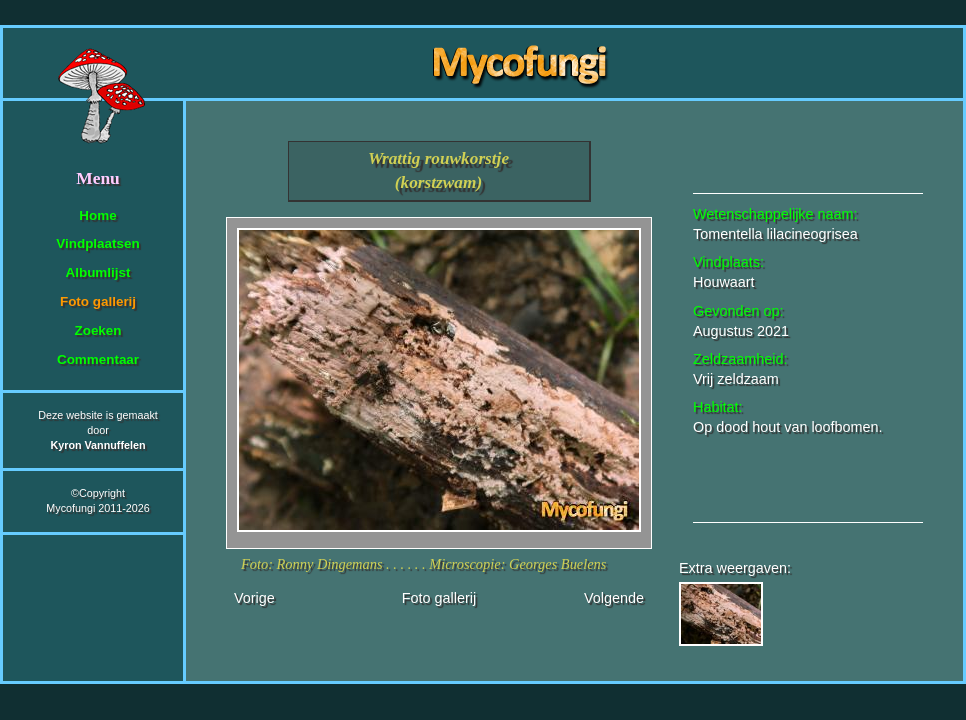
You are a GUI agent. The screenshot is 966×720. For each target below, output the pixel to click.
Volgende (614, 598)
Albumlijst (98, 272)
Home (97, 215)
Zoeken (97, 330)
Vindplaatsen (97, 243)
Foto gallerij (98, 301)
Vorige (254, 598)
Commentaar (98, 359)
